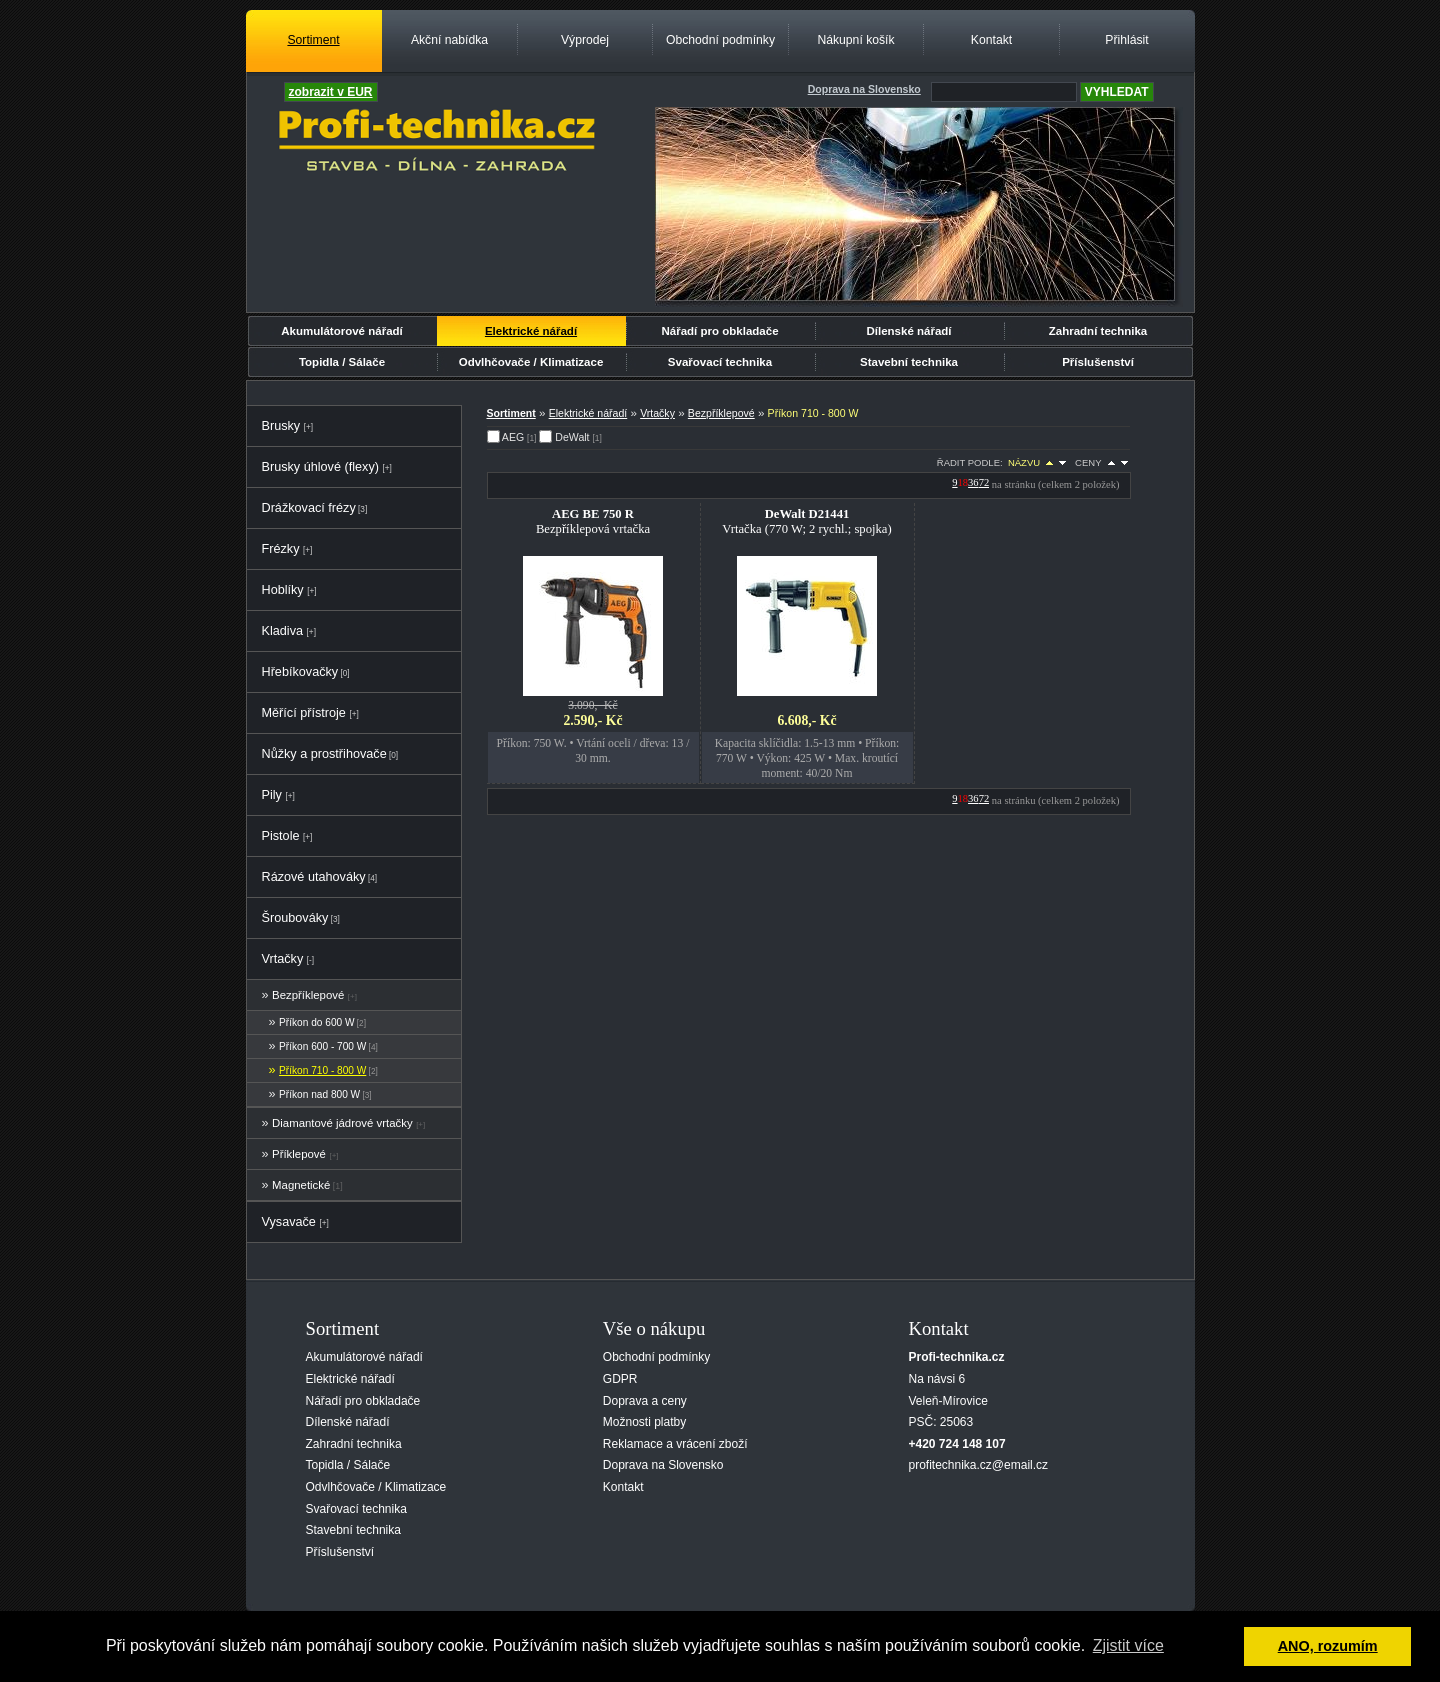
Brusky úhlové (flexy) (320, 467)
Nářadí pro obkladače (719, 331)
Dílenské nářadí (908, 331)
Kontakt (991, 40)
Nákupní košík (855, 40)
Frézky (281, 549)
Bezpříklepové (308, 995)
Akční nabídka (449, 40)
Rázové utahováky (314, 877)
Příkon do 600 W (316, 1022)
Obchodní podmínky (720, 40)
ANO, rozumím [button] (1328, 1646)
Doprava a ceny (645, 1401)
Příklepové (299, 1154)
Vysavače (289, 1222)
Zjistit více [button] (1128, 1645)
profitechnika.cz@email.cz (979, 1465)
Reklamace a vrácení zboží (675, 1444)
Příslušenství (1098, 362)
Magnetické (301, 1185)
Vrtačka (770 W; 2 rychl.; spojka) (806, 521)
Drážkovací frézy (309, 508)
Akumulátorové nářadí (342, 331)
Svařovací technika (720, 362)
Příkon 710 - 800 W (322, 1070)
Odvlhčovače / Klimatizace (531, 362)
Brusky (281, 426)
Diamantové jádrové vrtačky (342, 1123)
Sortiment (313, 40)
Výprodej (585, 40)
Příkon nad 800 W (319, 1094)
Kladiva (283, 631)
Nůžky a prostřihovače (324, 754)
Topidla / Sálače (342, 362)
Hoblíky (283, 590)
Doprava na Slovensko (663, 1465)
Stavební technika (909, 362)
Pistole (281, 836)
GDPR (620, 1379)
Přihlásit (1126, 40)
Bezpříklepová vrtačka (593, 521)
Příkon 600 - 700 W (322, 1046)
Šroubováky (295, 918)
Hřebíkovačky (300, 672)
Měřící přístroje (304, 713)
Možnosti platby (644, 1422)
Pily (272, 795)
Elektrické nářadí (531, 331)
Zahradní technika (1098, 331)
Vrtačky (283, 959)
